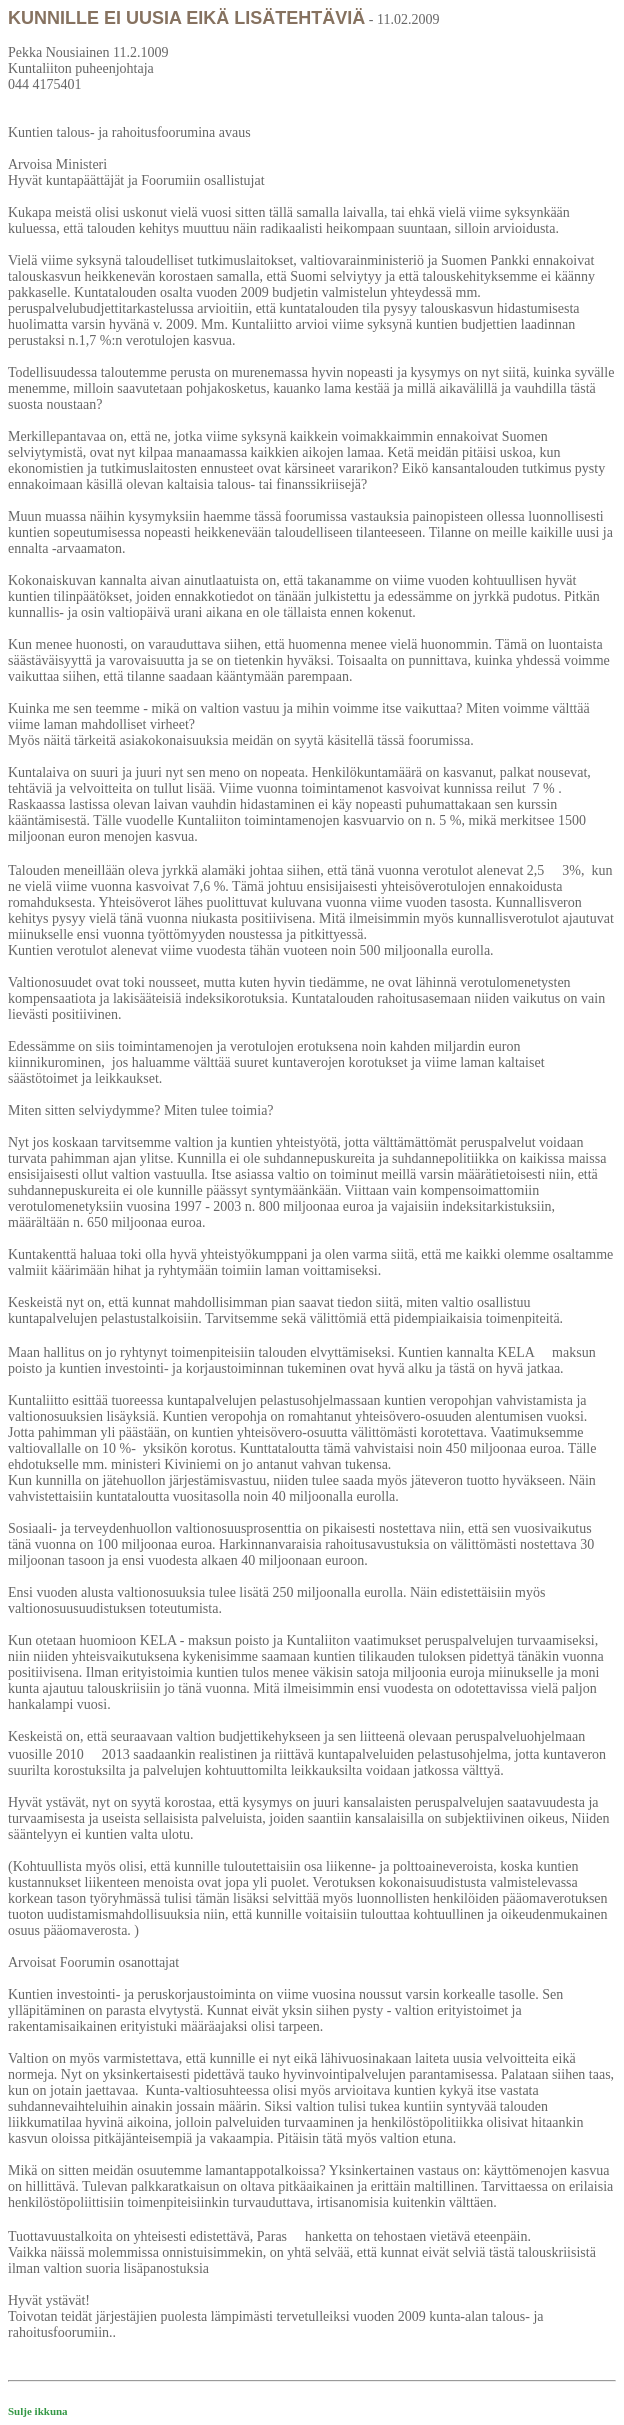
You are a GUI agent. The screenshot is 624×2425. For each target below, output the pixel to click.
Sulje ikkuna (38, 2411)
